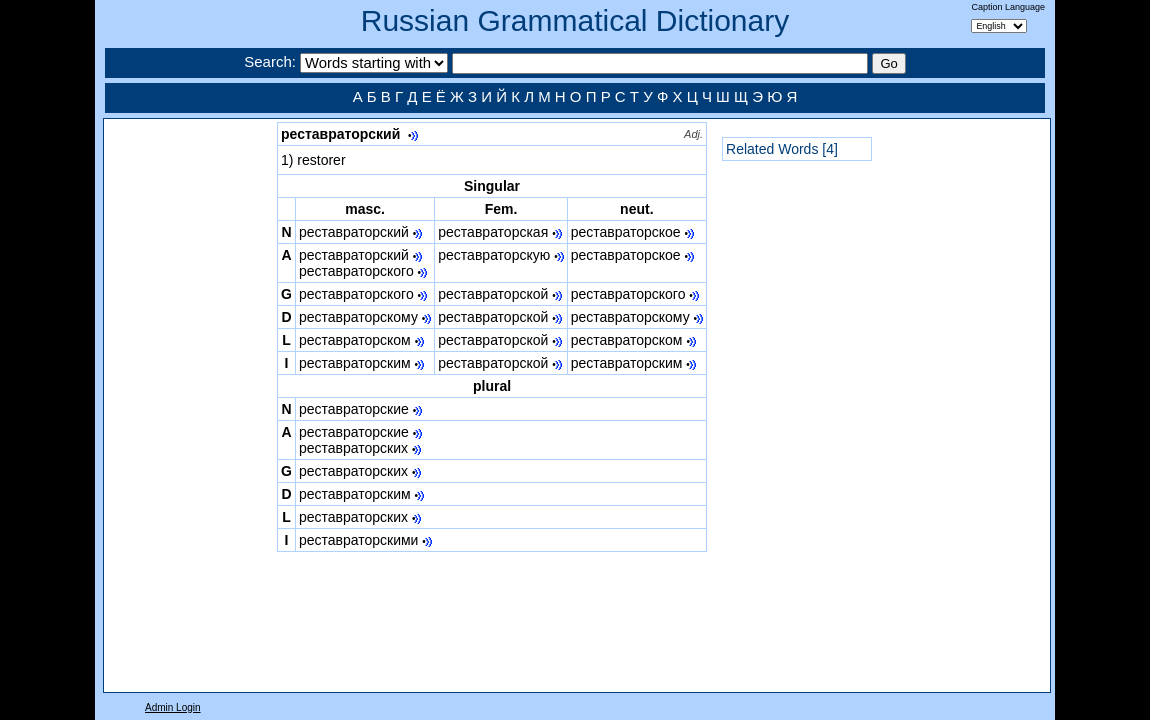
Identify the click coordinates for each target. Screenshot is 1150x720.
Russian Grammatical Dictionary (575, 20)
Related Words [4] (782, 149)
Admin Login (173, 707)
